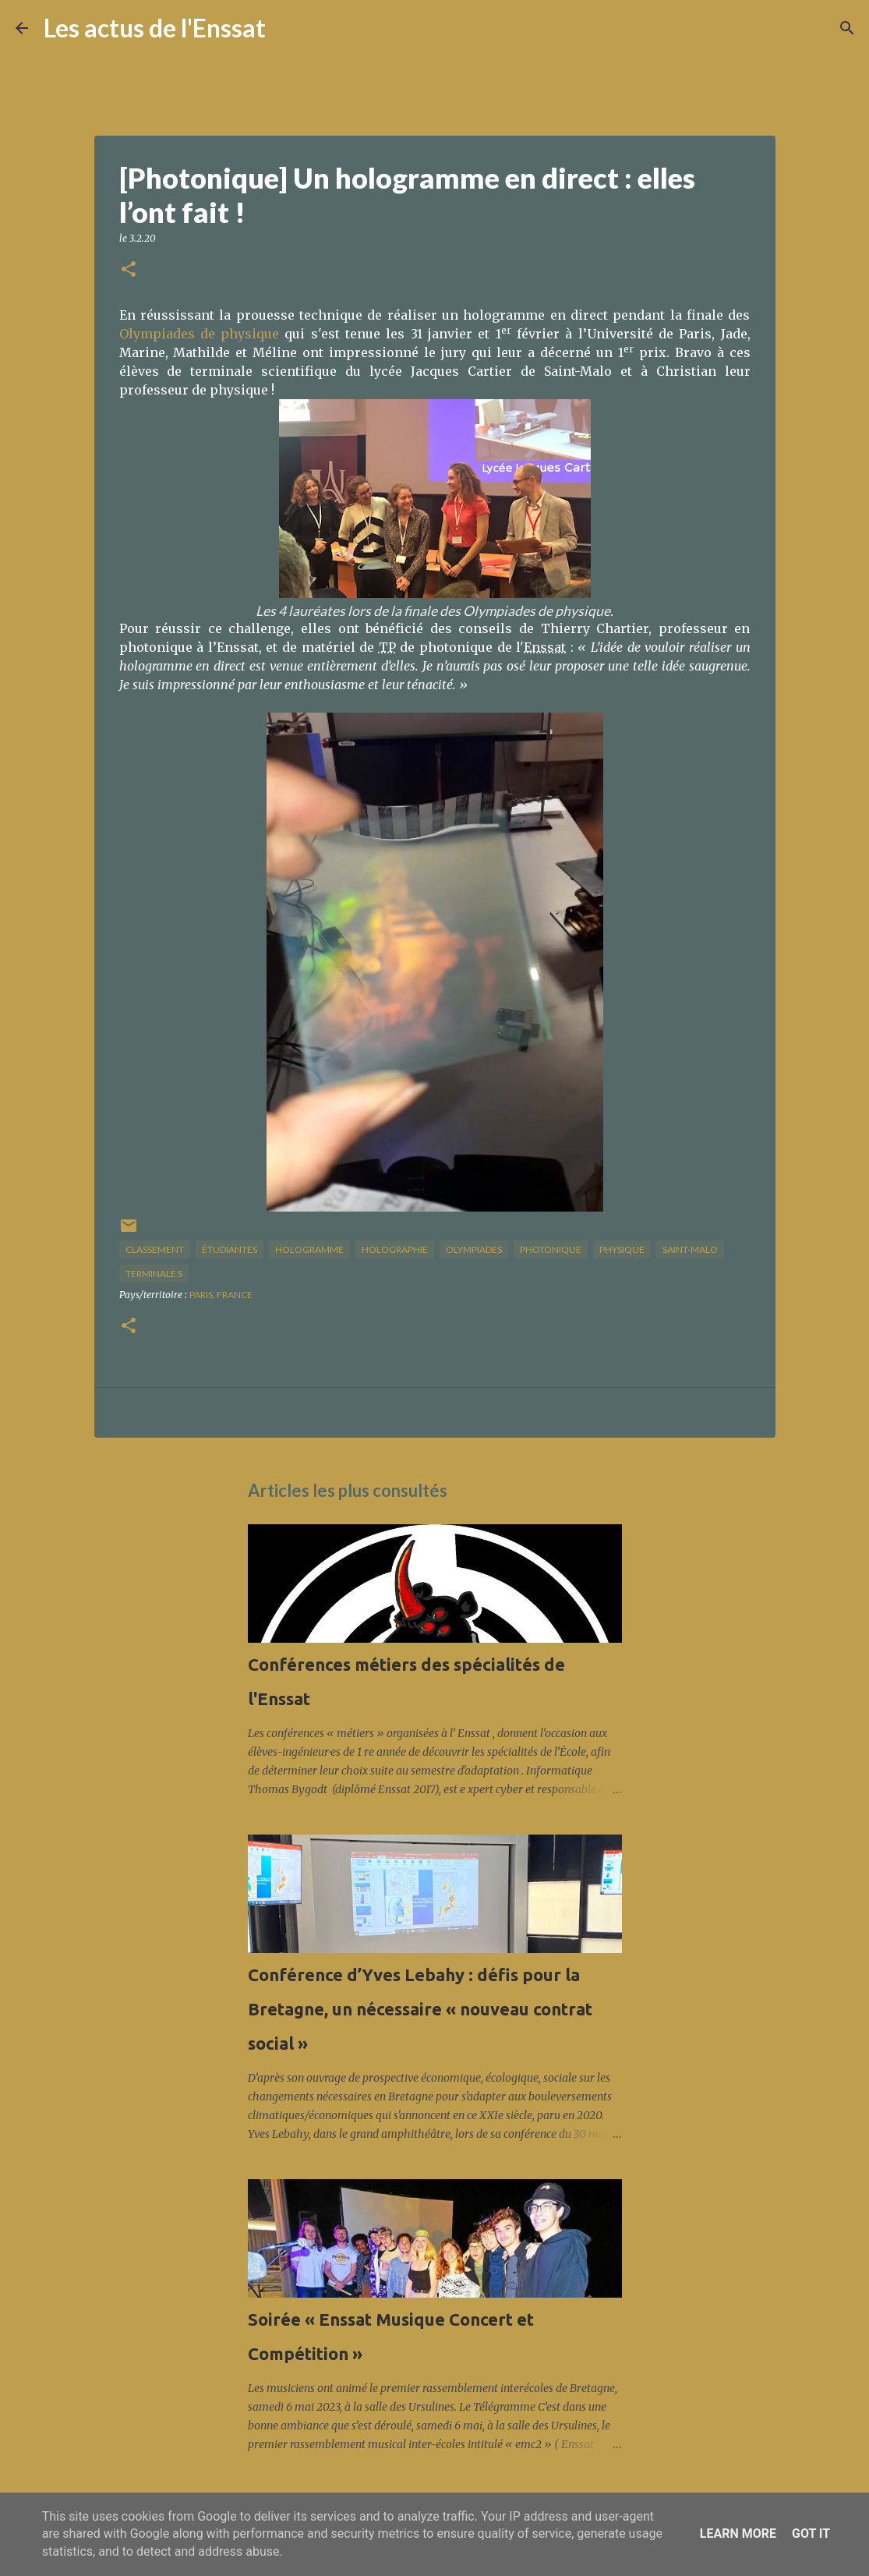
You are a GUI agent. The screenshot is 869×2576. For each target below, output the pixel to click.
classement (154, 1249)
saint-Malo (690, 1249)
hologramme (309, 1249)
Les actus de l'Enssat (155, 27)
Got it (811, 2533)
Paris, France (221, 1294)
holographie (395, 1249)
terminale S (153, 1273)
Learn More (738, 2533)
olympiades (474, 1249)
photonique (550, 1249)
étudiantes (229, 1249)
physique (622, 1249)
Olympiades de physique (199, 333)
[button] (128, 270)
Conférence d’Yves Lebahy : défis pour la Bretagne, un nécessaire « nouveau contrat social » (420, 2009)
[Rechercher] (287, 28)
